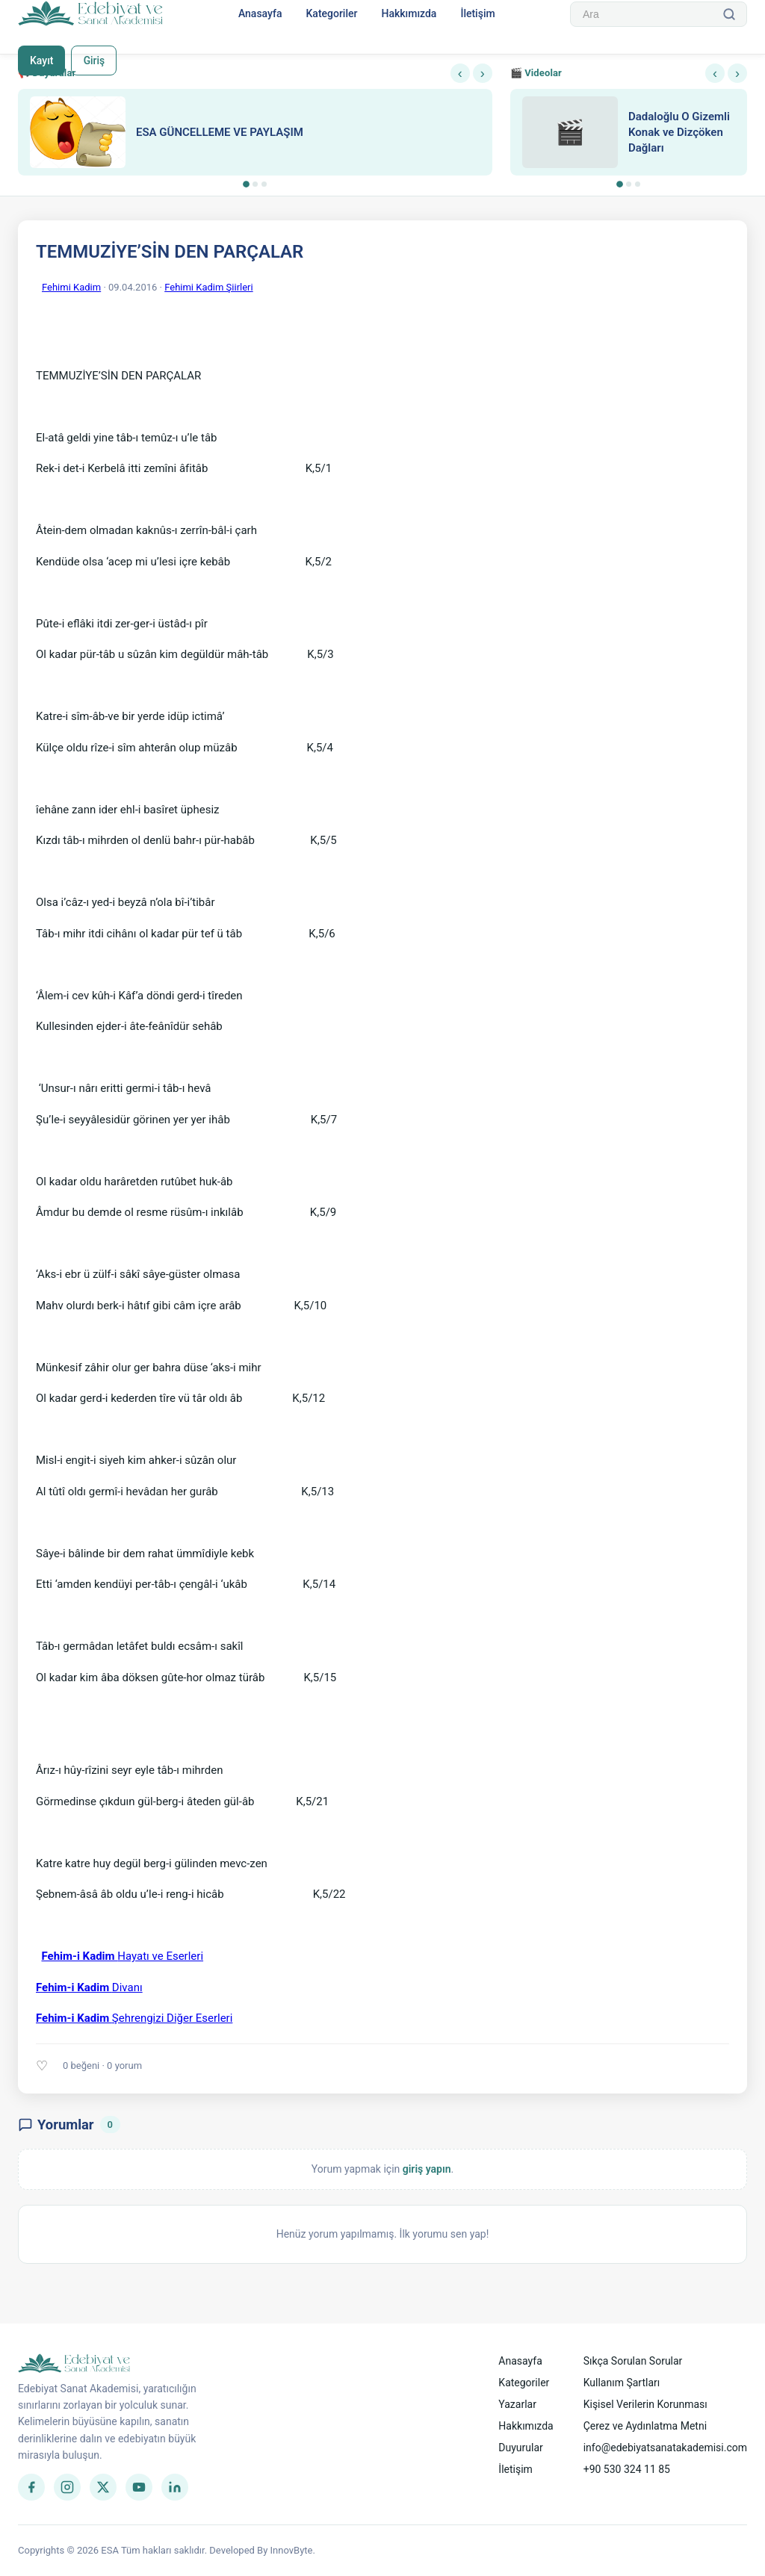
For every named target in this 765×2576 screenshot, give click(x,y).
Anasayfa (260, 13)
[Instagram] (67, 2487)
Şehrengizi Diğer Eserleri (134, 2018)
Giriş (94, 60)
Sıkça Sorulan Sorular (633, 2361)
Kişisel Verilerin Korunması (645, 2404)
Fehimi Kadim (71, 287)
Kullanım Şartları (621, 2383)
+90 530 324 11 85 (626, 2469)
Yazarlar (517, 2404)
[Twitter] (103, 2487)
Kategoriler (331, 13)
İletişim (477, 13)
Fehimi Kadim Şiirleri (208, 287)
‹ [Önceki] (460, 73)
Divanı (89, 1987)
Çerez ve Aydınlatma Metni (645, 2426)
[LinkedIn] (174, 2487)
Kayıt (41, 60)
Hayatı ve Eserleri (122, 1956)
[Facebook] (31, 2487)
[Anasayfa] (91, 14)
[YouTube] (139, 2487)
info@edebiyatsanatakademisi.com (665, 2448)
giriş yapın (427, 2169)
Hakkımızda (408, 13)
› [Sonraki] (482, 73)
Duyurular (520, 2448)
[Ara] (729, 14)
